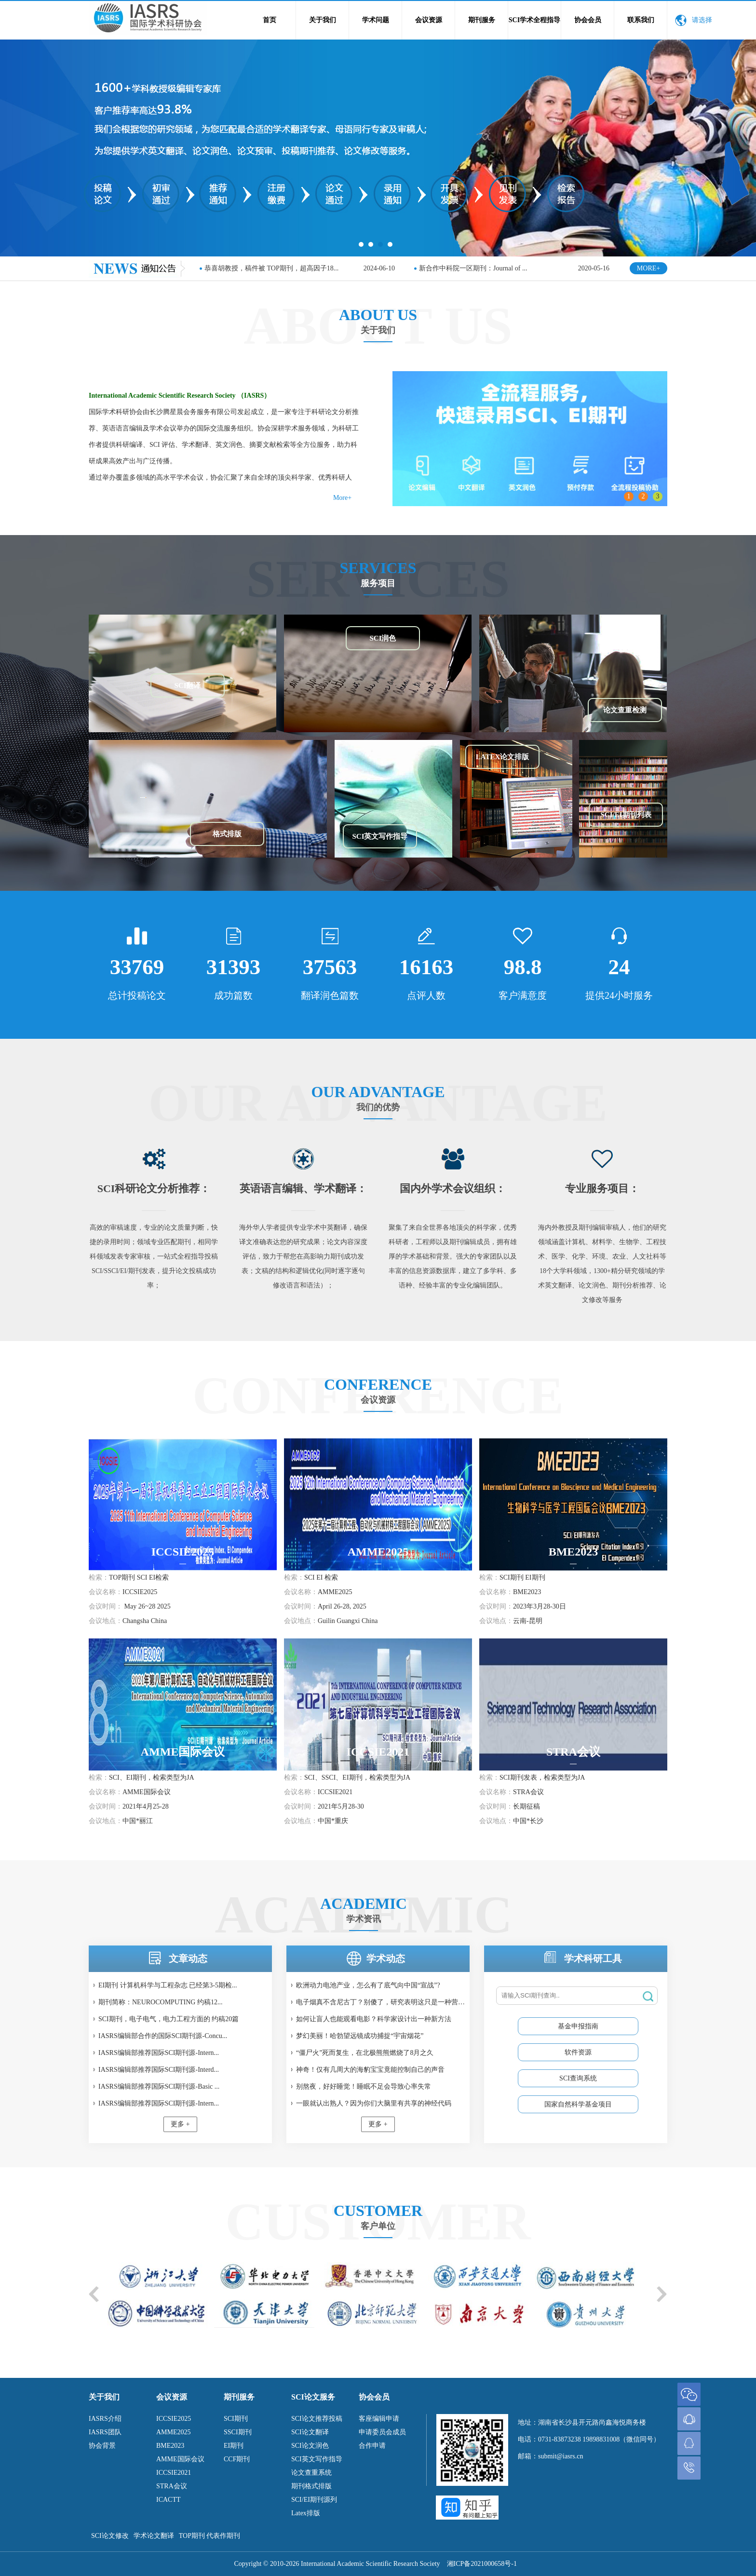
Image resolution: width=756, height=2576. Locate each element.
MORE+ (648, 268)
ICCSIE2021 (173, 2472)
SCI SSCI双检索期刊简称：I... (463, 268)
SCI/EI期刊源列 (314, 2499)
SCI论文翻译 (310, 2432)
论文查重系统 (311, 2472)
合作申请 (372, 2445)
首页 (269, 20)
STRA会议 (171, 2486)
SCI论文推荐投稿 (316, 2418)
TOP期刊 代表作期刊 (210, 2535)
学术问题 (375, 20)
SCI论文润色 (310, 2445)
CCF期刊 (237, 2459)
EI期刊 (233, 2445)
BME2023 (170, 2445)
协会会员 (587, 20)
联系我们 (640, 20)
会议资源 (428, 20)
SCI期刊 (236, 2418)
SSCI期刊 (238, 2432)
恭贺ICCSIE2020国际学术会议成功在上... (264, 268)
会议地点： (105, 1620)
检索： (99, 1577)
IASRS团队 (105, 2432)
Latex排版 (305, 2513)
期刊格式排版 (311, 2486)
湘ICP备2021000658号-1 (482, 2563)
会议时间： (105, 1606)
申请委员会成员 (382, 2432)
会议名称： (105, 1592)
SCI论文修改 (110, 2535)
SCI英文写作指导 (316, 2459)
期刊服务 (481, 20)
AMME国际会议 (180, 2459)
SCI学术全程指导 (534, 20)
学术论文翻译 (154, 2535)
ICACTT (168, 2499)
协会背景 (102, 2445)
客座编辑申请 (379, 2418)
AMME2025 (173, 2432)
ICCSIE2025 (173, 2418)
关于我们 (322, 20)
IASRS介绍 (105, 2418)
